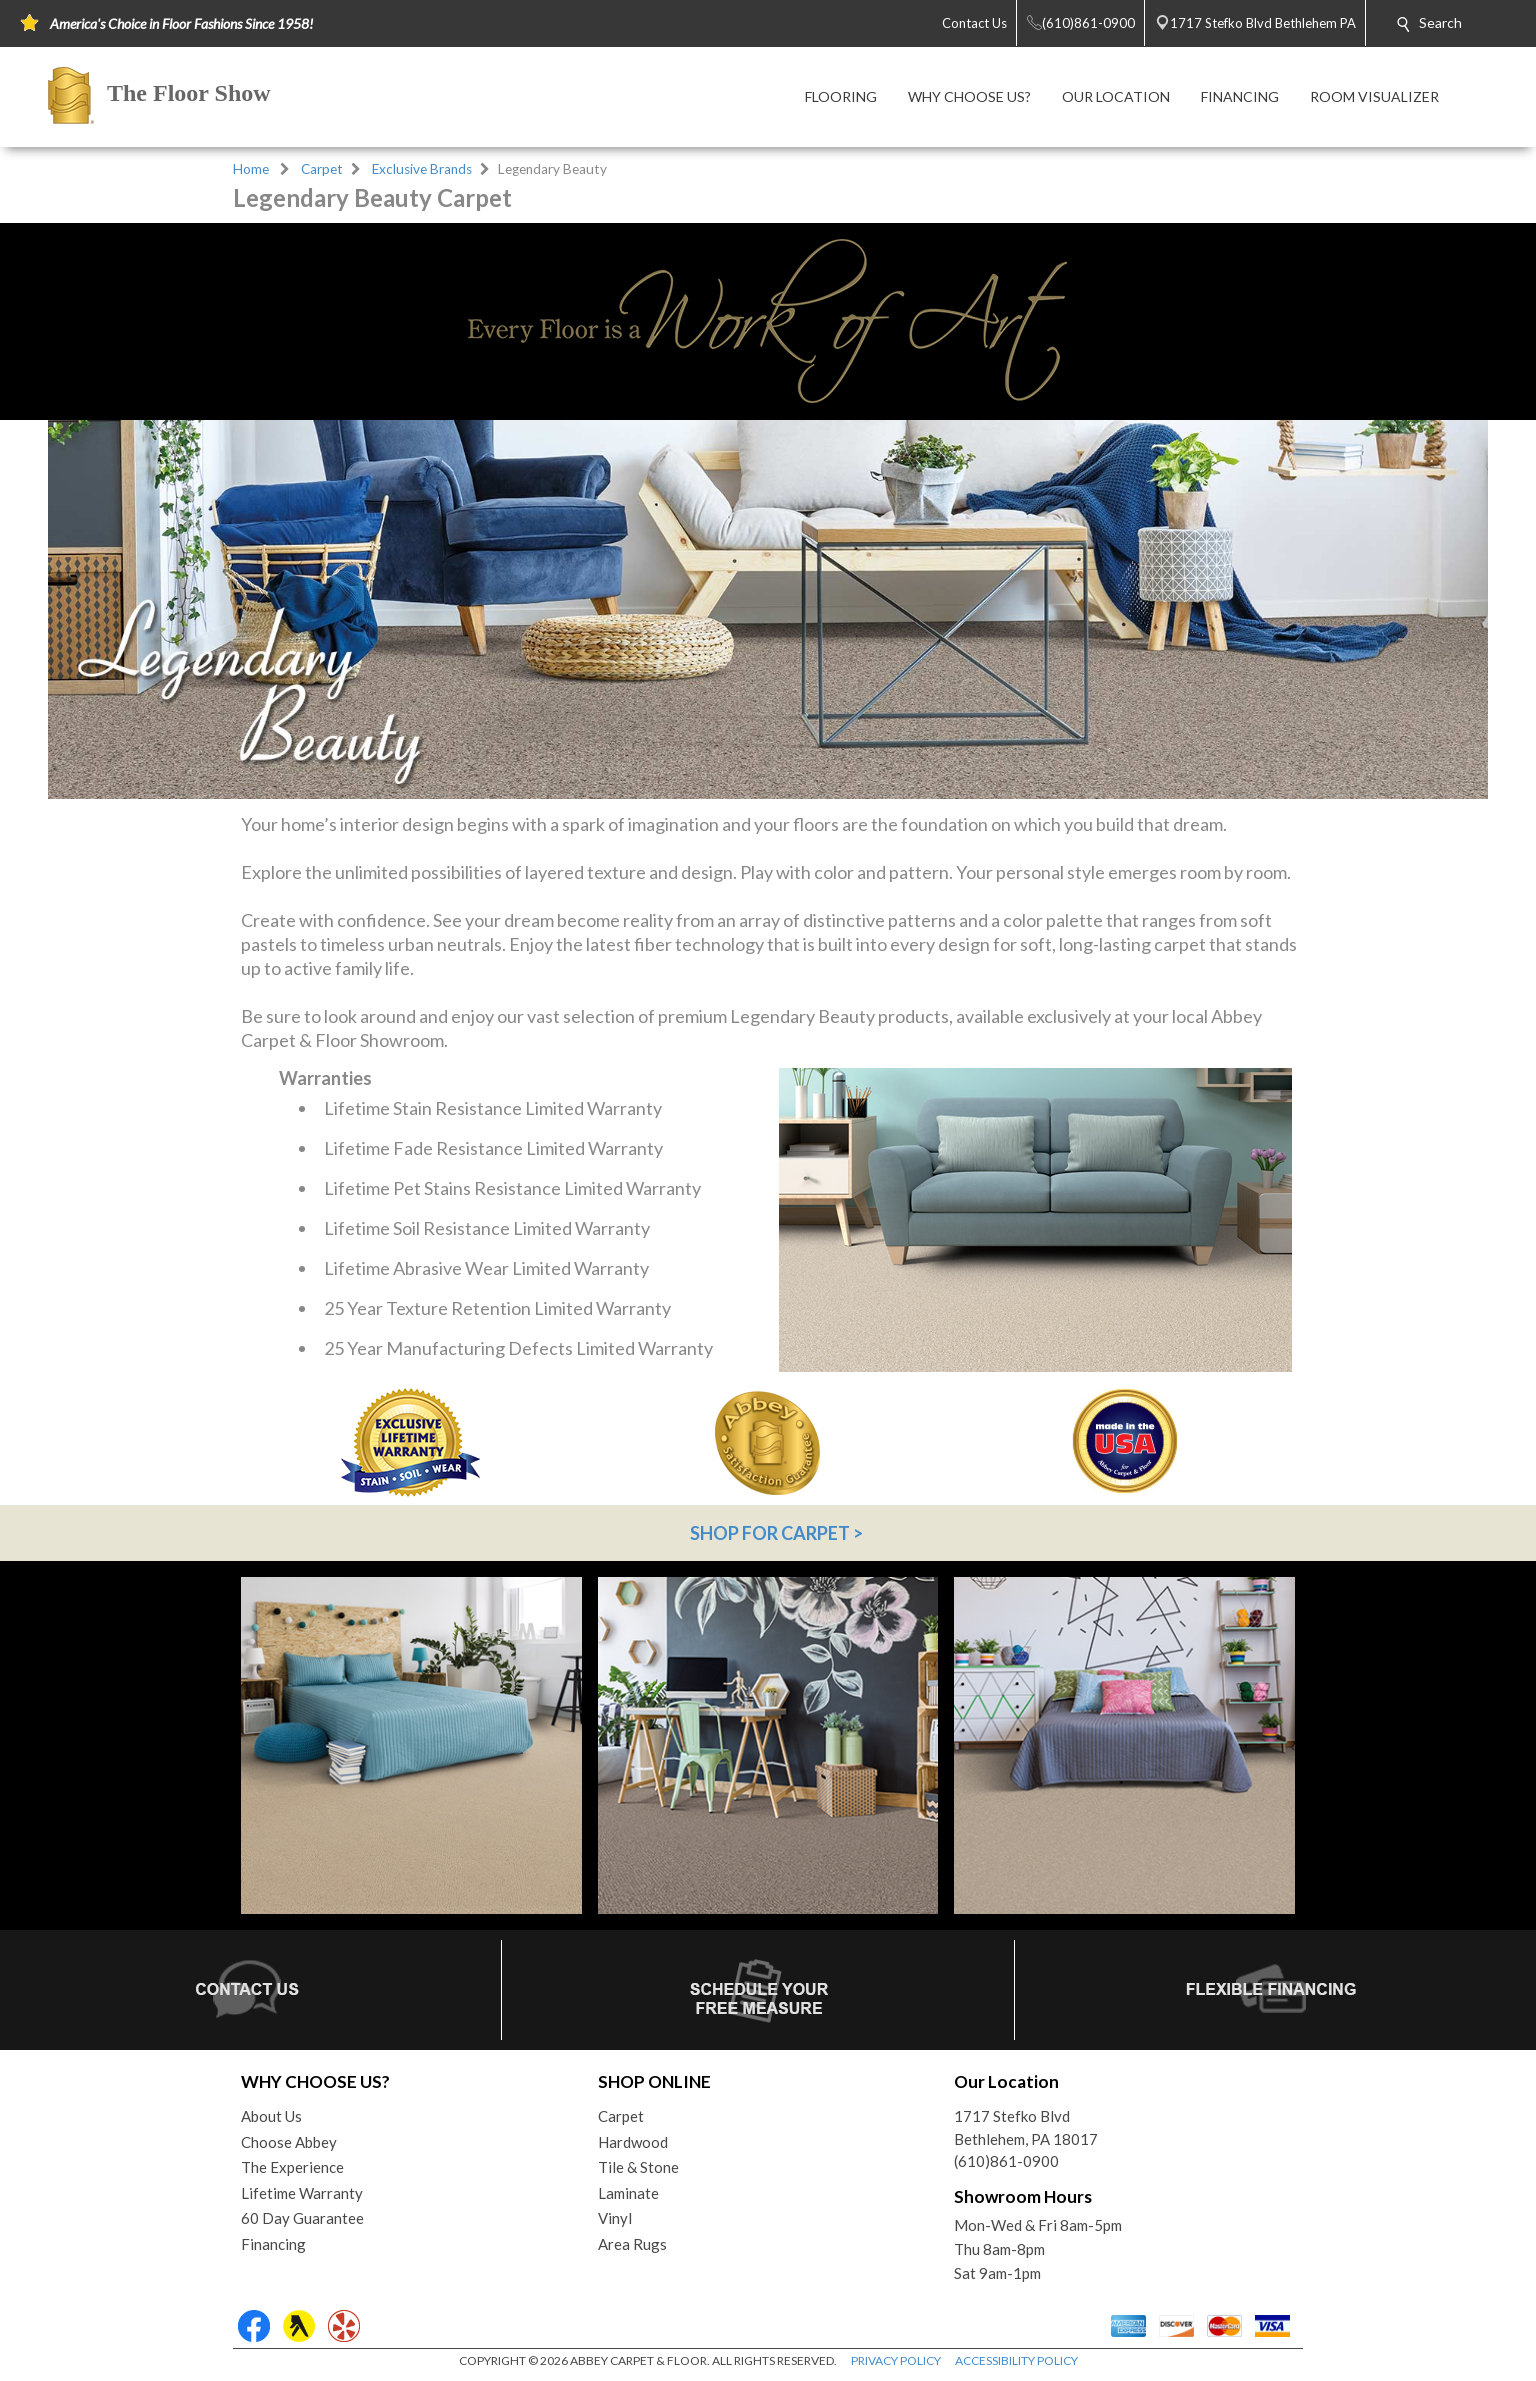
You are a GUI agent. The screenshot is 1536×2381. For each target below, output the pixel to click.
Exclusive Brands (422, 169)
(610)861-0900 (1006, 2161)
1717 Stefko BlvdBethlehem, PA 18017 (1026, 2127)
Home (251, 169)
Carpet (322, 169)
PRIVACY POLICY (896, 2360)
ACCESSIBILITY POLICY (1016, 2360)
